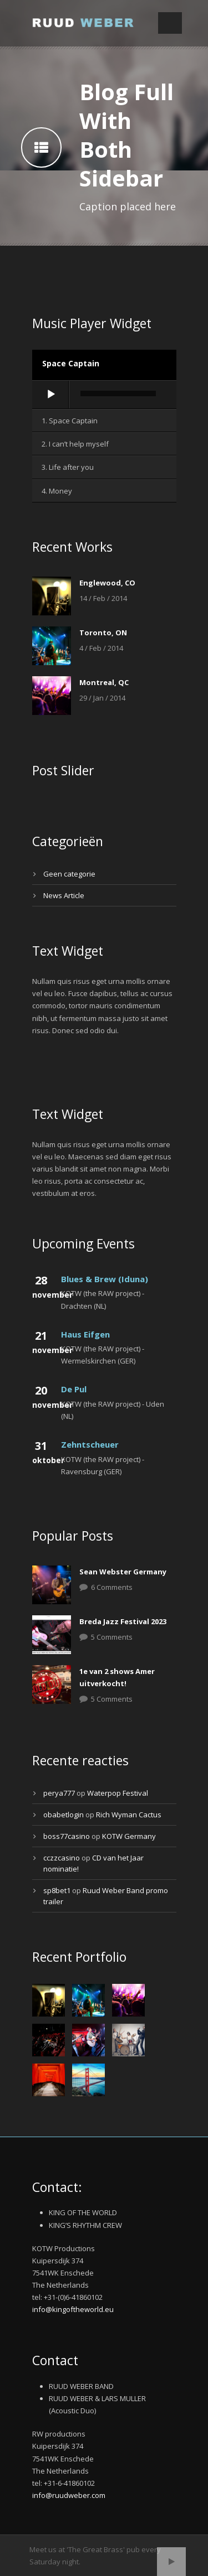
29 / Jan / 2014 (102, 698)
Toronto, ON (103, 632)
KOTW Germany (129, 1836)
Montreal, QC (104, 682)
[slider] (118, 393)
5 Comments (112, 1637)
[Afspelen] (51, 394)
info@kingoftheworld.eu (73, 2309)
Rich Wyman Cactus (128, 1815)
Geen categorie (69, 874)
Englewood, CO (107, 583)
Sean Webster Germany (122, 1572)
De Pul (74, 1389)
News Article (63, 895)
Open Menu (170, 23)
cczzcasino (61, 1858)
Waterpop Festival (117, 1793)
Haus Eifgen (85, 1334)
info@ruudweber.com (68, 2495)
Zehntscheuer (90, 1444)
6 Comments (112, 1587)
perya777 (59, 1793)
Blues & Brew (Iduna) (104, 1278)
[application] (104, 395)
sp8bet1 (56, 1890)
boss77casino (66, 1836)
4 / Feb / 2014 (101, 648)
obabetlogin (63, 1815)
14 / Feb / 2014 (103, 598)
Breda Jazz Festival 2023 (122, 1621)
